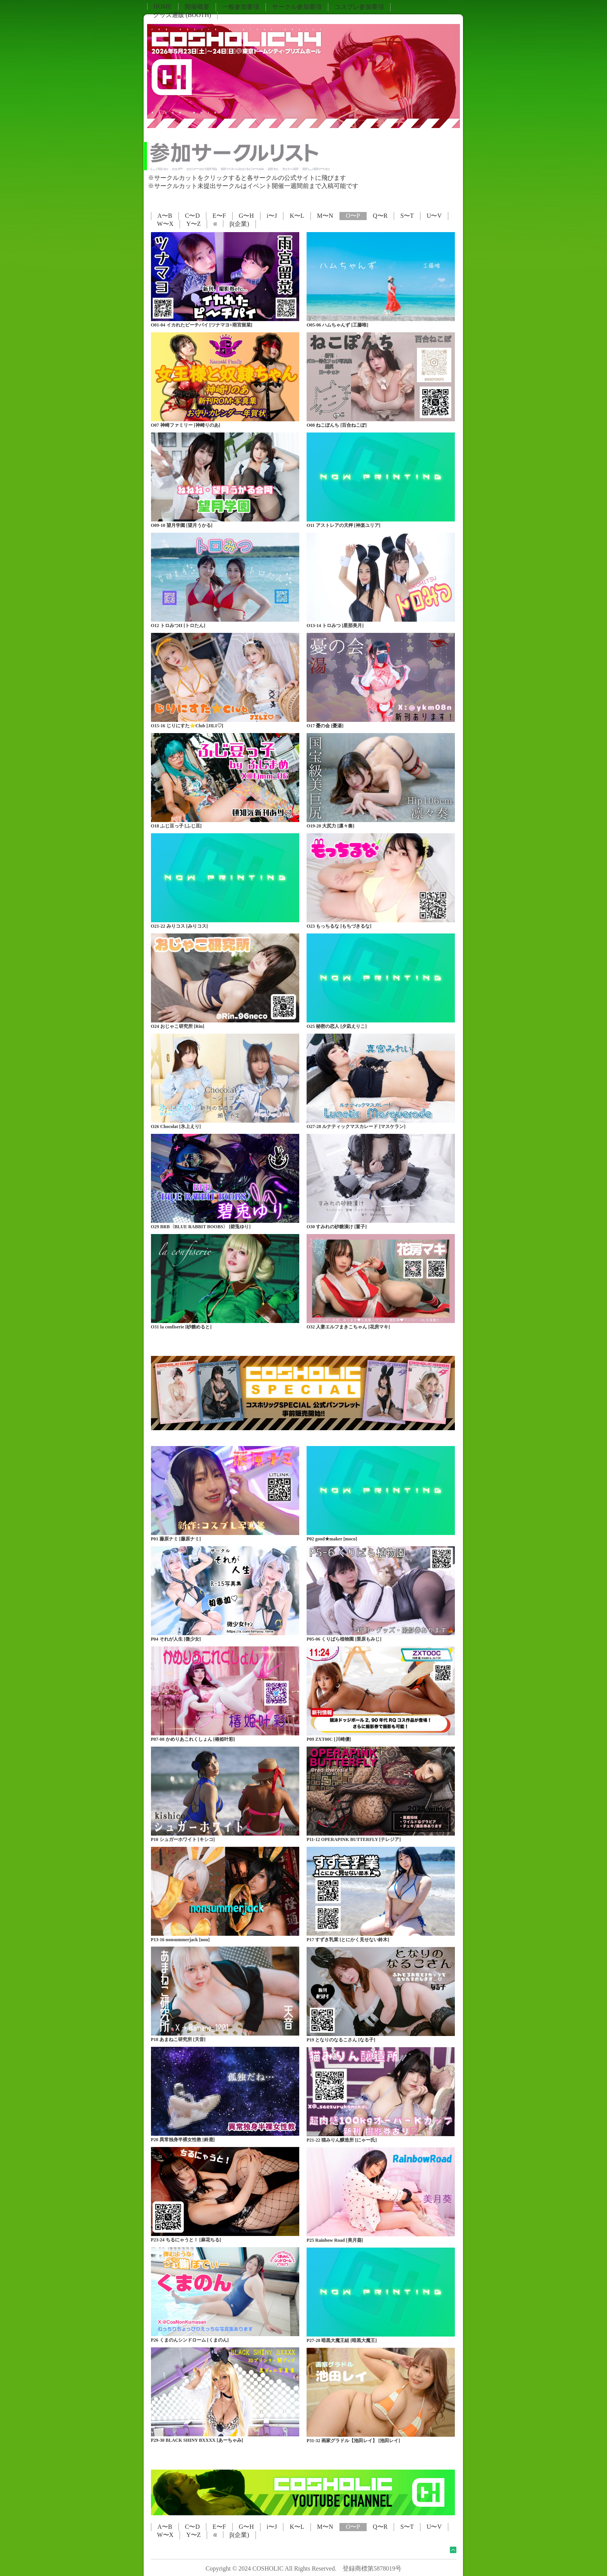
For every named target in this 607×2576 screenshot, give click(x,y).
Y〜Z (193, 224)
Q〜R (380, 215)
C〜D (192, 215)
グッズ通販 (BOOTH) (182, 15)
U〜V (434, 215)
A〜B (165, 215)
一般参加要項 (240, 6)
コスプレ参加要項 (359, 6)
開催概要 (197, 6)
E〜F (219, 215)
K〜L (297, 215)
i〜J (272, 215)
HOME (163, 6)
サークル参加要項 (297, 6)
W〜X (165, 224)
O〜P (353, 215)
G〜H (246, 215)
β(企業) (239, 224)
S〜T (407, 215)
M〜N (325, 215)
